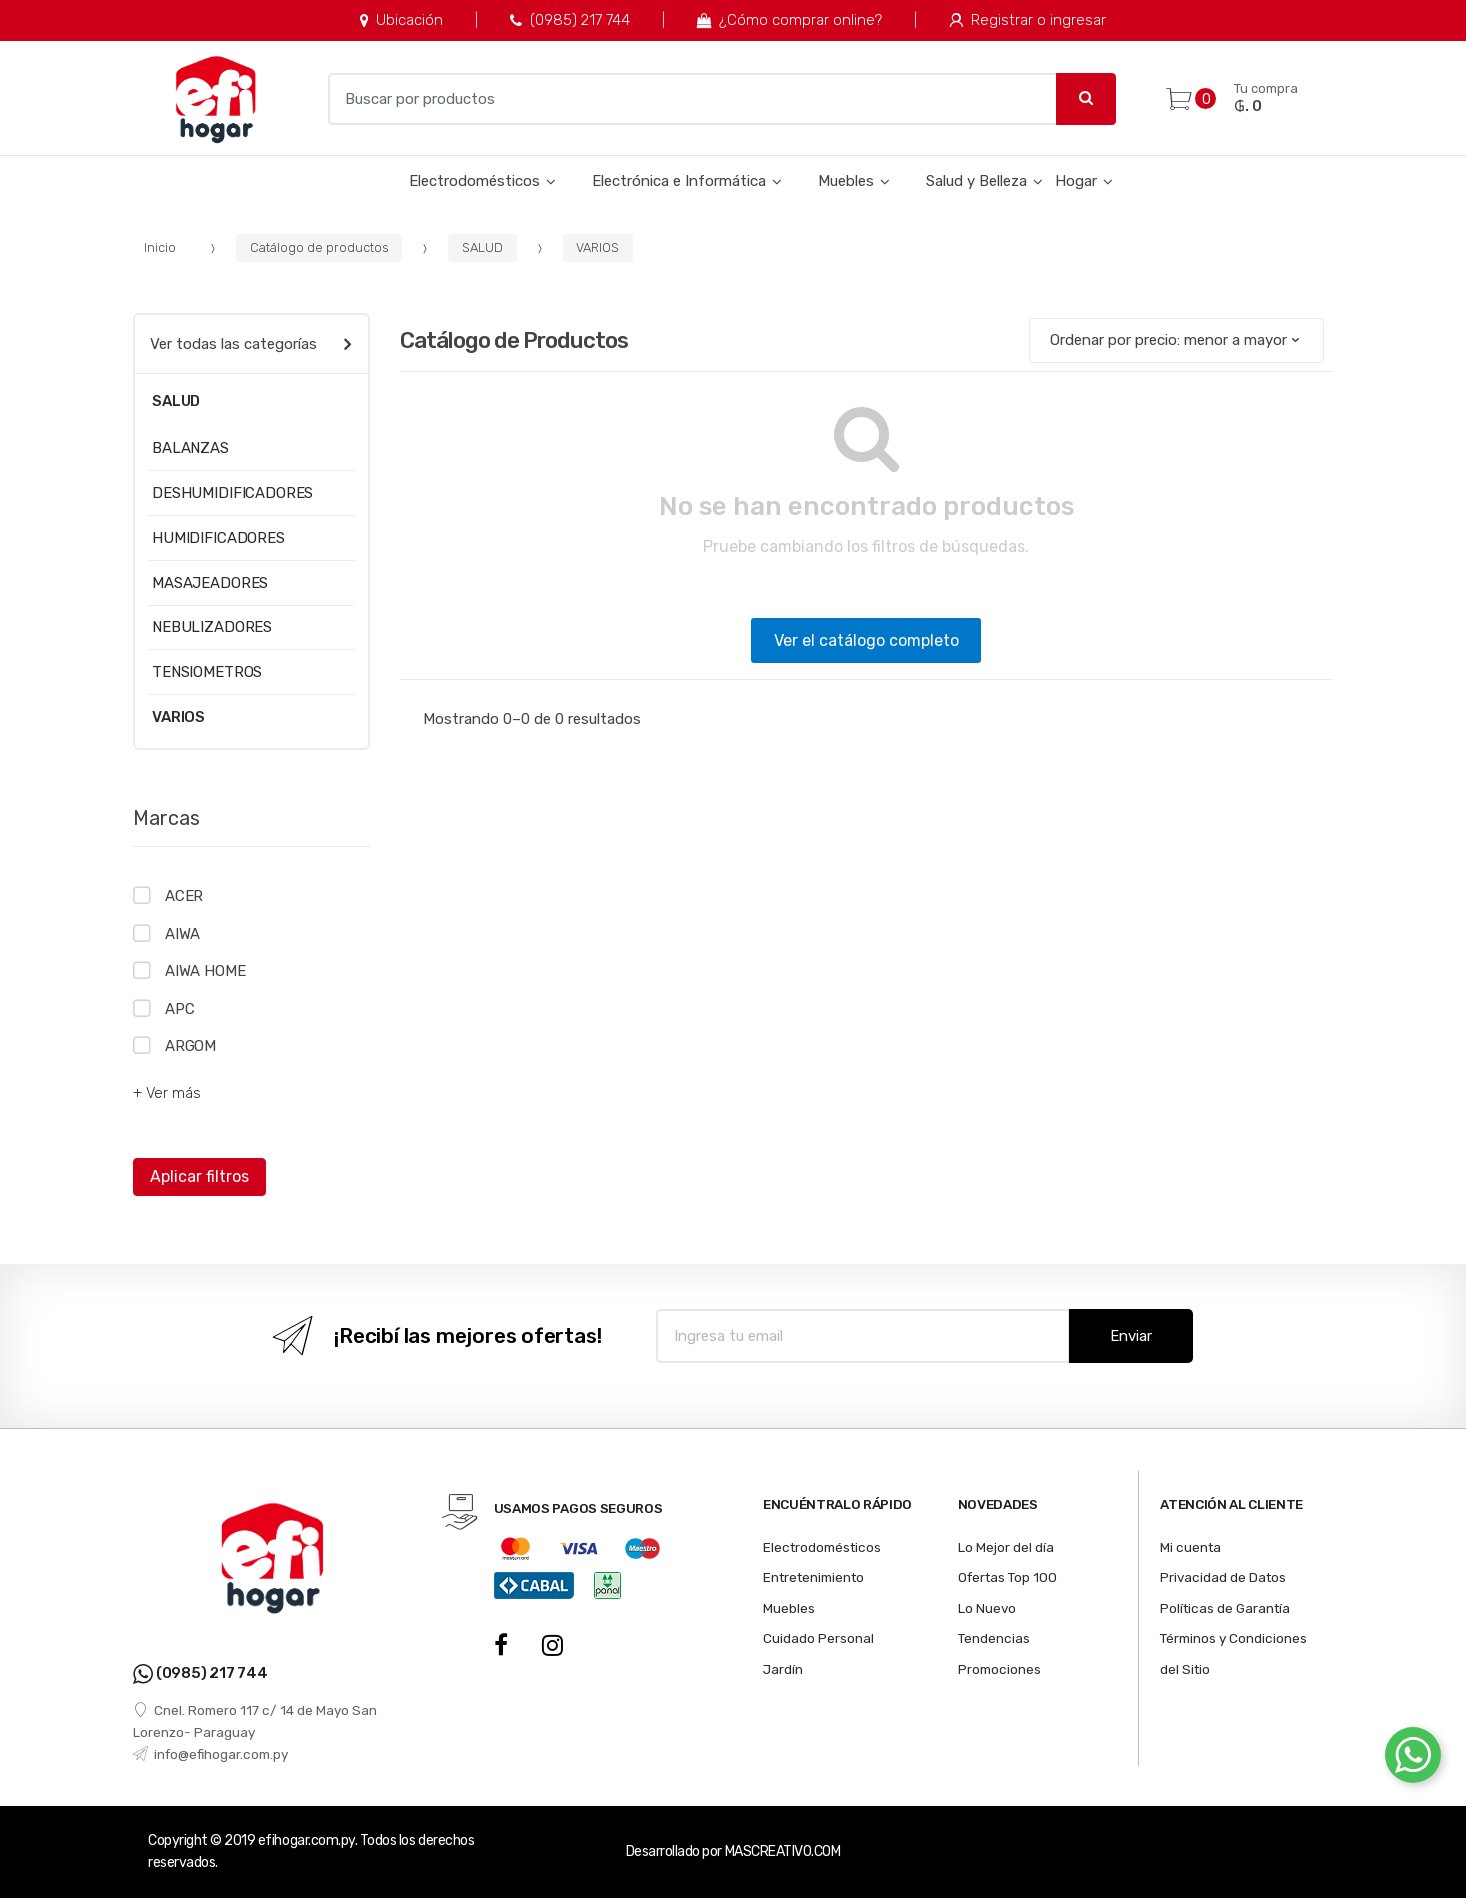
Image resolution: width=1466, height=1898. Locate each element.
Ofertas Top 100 (1007, 1577)
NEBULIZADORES (212, 627)
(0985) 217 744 (569, 20)
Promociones (999, 1669)
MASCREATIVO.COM (783, 1851)
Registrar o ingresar (1027, 20)
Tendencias (994, 1638)
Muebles (846, 181)
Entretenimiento (813, 1577)
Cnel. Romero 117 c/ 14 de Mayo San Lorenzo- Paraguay (255, 1721)
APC (180, 1009)
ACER (184, 896)
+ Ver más (167, 1093)
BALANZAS (190, 448)
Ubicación (401, 20)
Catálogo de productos (319, 247)
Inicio (160, 247)
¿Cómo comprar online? (789, 20)
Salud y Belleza (976, 181)
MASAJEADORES (210, 583)
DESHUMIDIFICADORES (232, 493)
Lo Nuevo (987, 1608)
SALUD (482, 247)
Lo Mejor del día (1006, 1547)
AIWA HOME (205, 971)
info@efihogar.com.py (210, 1754)
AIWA (182, 934)
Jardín (783, 1669)
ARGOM (190, 1046)
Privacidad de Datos (1223, 1577)
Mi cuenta (1190, 1547)
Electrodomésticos (474, 181)
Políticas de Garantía (1225, 1608)
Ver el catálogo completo (866, 640)
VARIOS (597, 247)
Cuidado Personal (818, 1638)
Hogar (1076, 181)
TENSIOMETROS (207, 672)
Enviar (1131, 1336)
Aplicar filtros (199, 1176)
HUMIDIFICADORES (218, 538)
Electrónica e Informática (679, 181)
